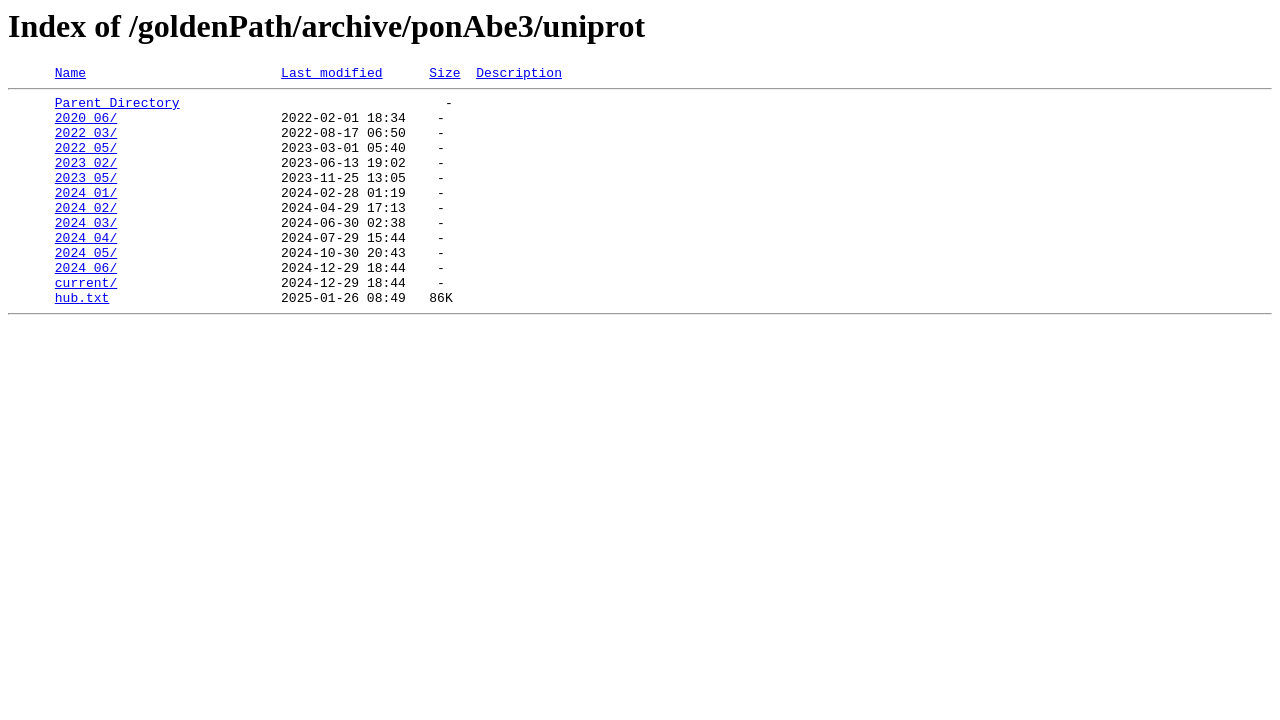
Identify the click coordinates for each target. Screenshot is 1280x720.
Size (444, 75)
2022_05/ (86, 162)
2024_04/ (86, 270)
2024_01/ (86, 216)
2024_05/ (86, 288)
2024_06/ (86, 306)
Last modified (331, 75)
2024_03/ (86, 252)
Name (70, 75)
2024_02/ (86, 234)
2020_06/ (86, 126)
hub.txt (82, 342)
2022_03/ (86, 144)
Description (519, 75)
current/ (86, 324)
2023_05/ (86, 198)
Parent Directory (117, 108)
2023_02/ (86, 180)
